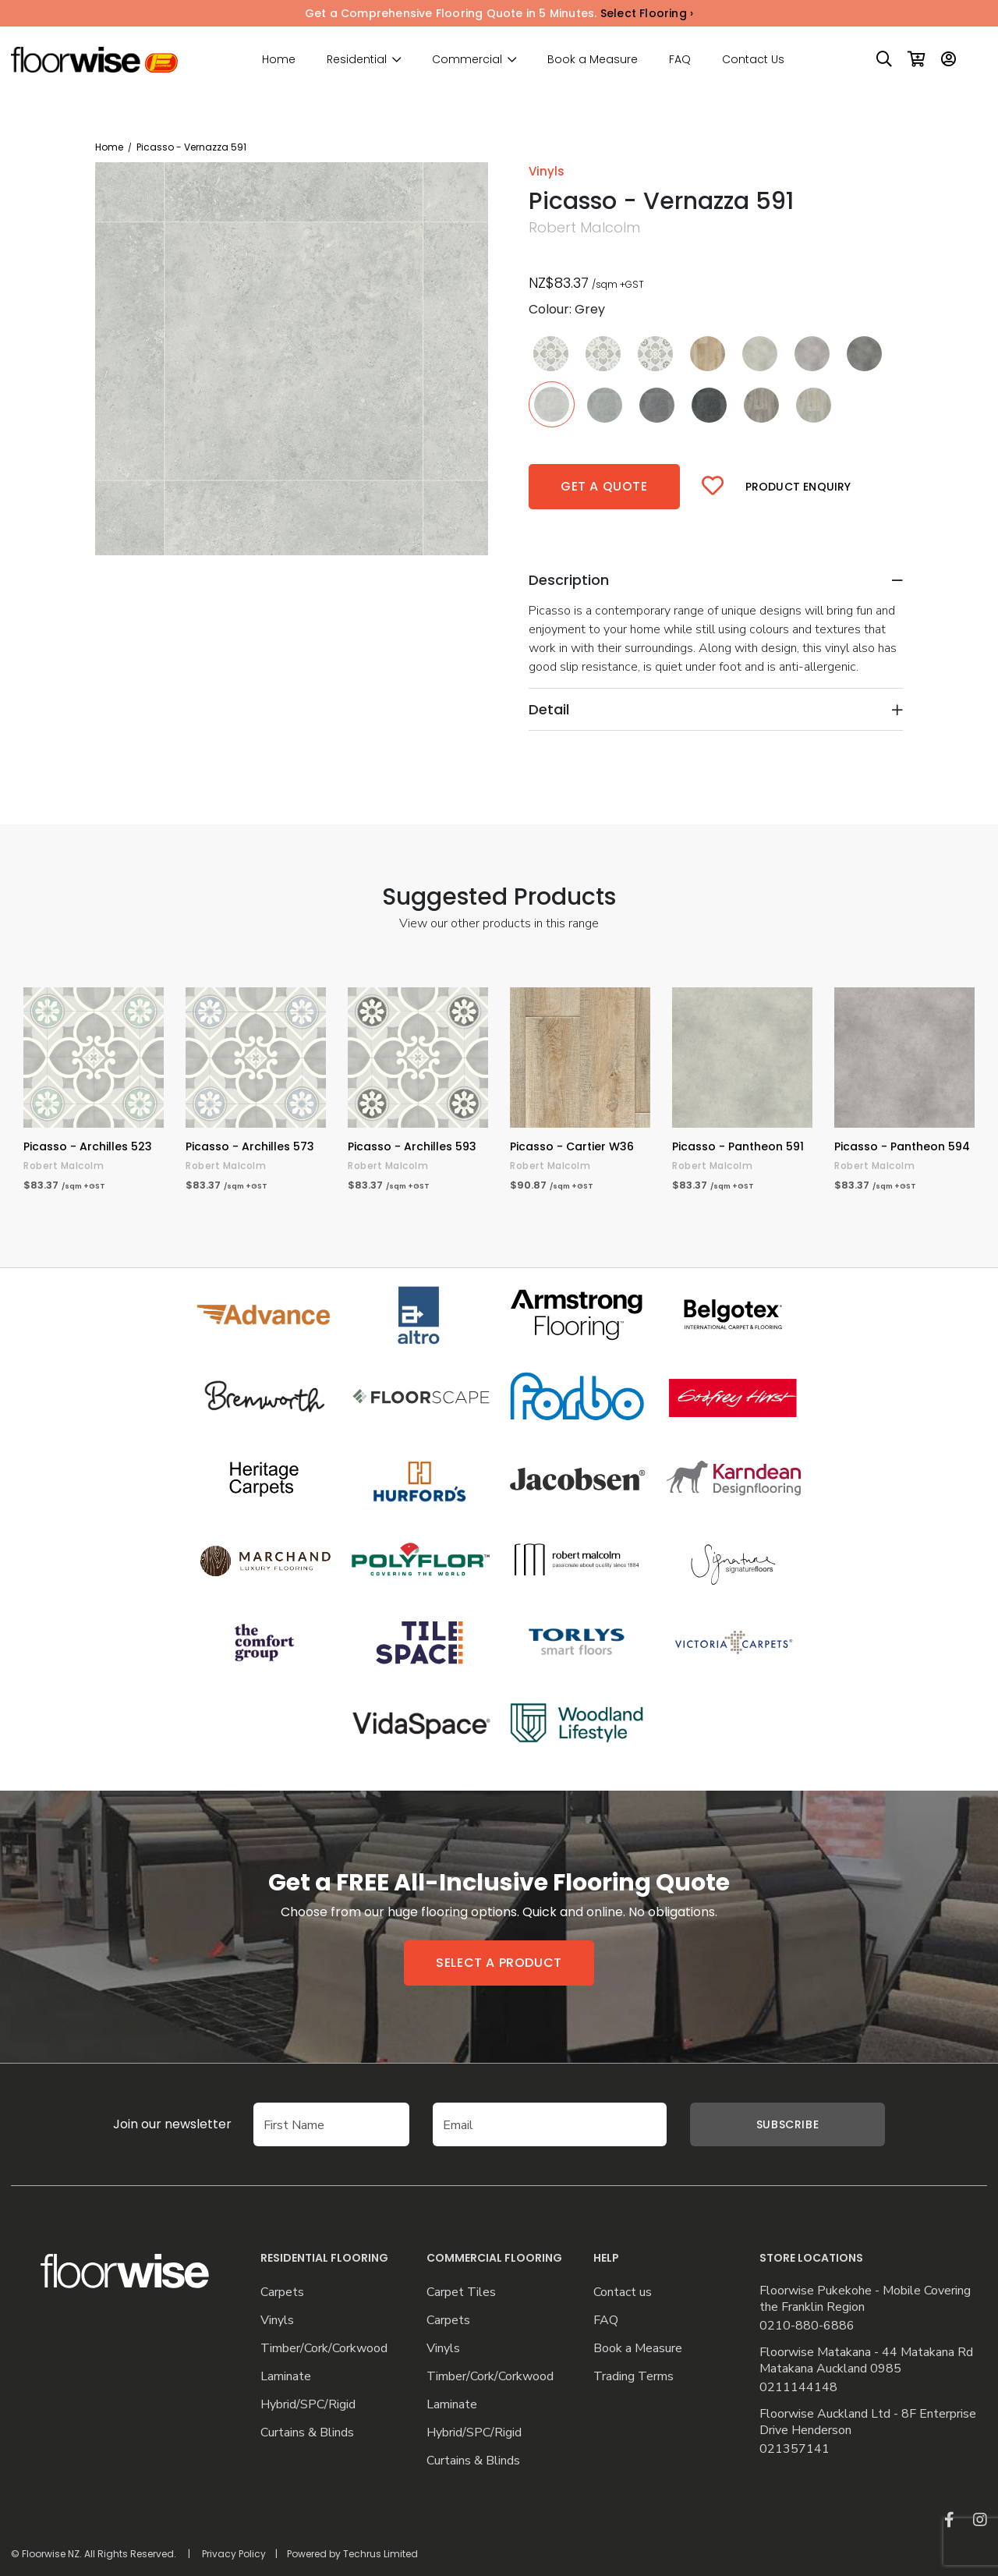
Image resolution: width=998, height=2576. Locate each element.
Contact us (622, 2292)
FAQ (680, 59)
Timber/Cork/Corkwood (324, 2348)
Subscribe (787, 2124)
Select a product (499, 1963)
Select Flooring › (646, 13)
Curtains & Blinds (307, 2433)
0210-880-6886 (807, 2326)
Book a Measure (592, 59)
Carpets (282, 2292)
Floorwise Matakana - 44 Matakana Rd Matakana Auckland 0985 (866, 2360)
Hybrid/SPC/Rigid (308, 2405)
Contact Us (753, 59)
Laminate (285, 2377)
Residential (357, 59)
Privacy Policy (234, 2553)
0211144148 (798, 2387)
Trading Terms (633, 2377)
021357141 (794, 2449)
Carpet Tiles (461, 2292)
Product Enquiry (798, 486)
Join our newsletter (172, 2124)
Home (279, 59)
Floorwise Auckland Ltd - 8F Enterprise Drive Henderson (867, 2422)
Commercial (467, 59)
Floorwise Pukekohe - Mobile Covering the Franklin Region (865, 2299)
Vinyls (277, 2320)
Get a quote (604, 486)
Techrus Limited (380, 2553)
